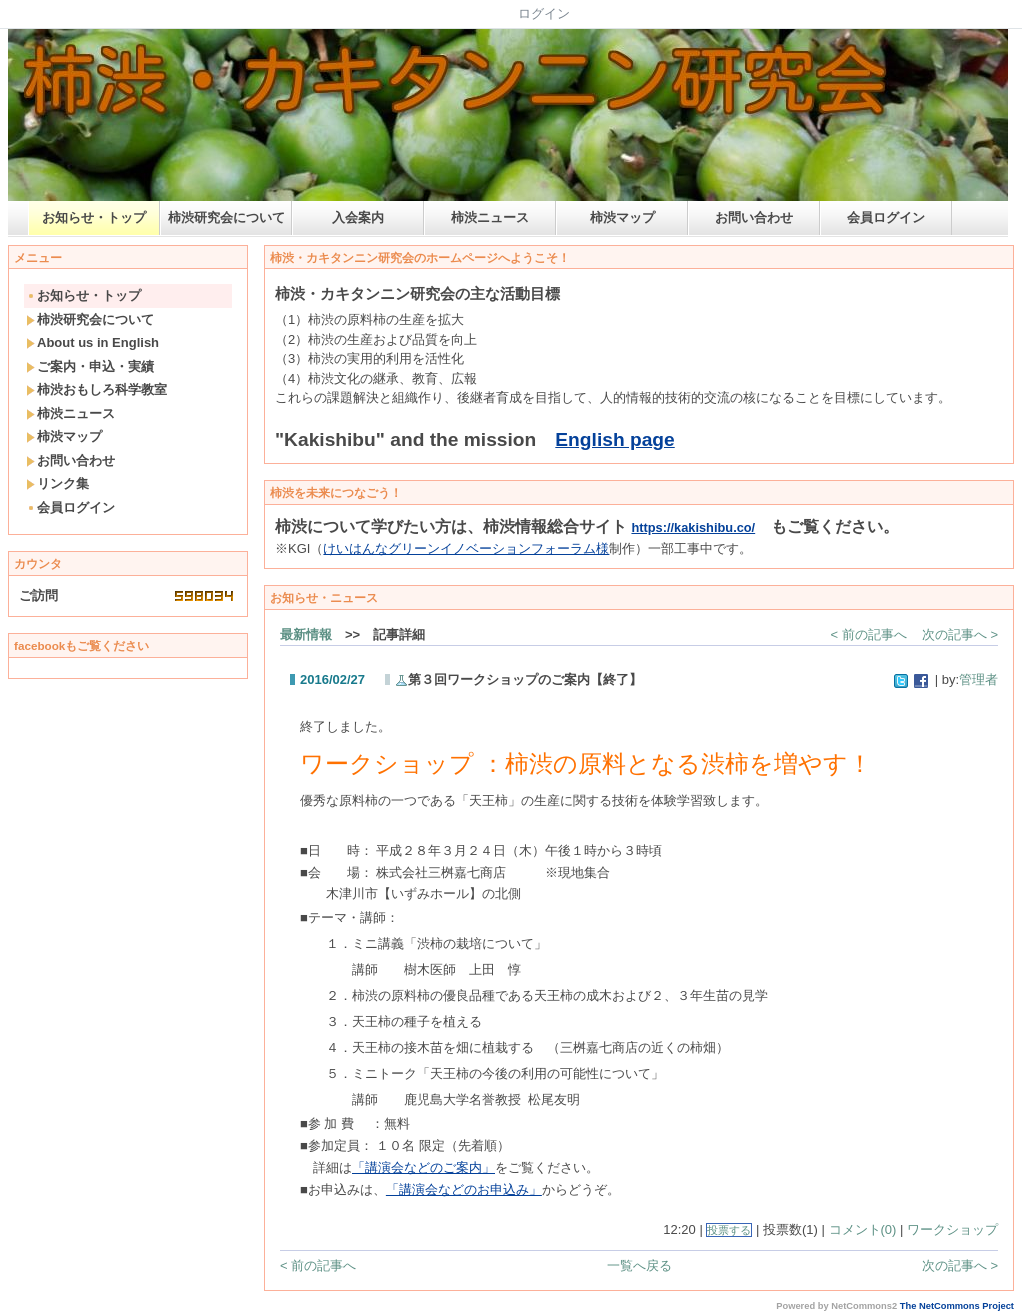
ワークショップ (952, 1229)
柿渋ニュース (490, 217)
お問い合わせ (754, 217)
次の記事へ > (960, 634)
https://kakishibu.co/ (693, 527)
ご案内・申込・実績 (90, 366)
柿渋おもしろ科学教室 (96, 389)
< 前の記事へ (869, 634)
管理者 (978, 679)
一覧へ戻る (639, 1265)
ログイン (544, 13)
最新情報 (306, 634)
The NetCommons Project (957, 1306)
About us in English (92, 342)
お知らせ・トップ (94, 217)
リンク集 (57, 483)
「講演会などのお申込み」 (464, 1189)
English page (614, 439)
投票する (729, 1230)
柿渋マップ (622, 217)
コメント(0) (863, 1229)
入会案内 (358, 217)
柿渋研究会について (226, 217)
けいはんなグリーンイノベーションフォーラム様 (466, 548)
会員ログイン (886, 217)
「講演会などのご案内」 (423, 1167)
